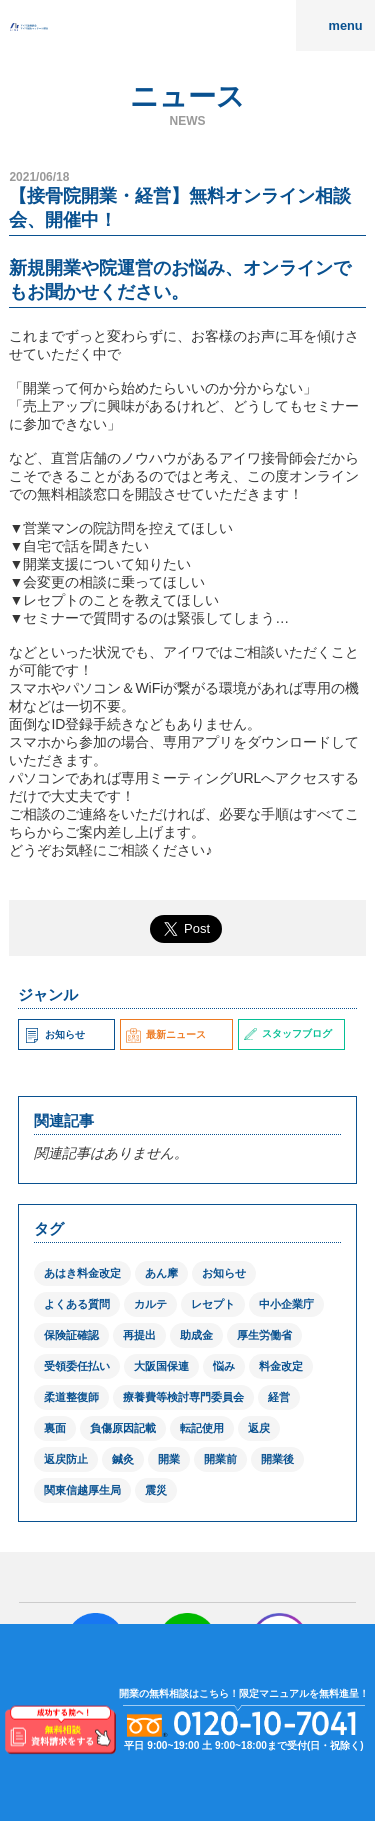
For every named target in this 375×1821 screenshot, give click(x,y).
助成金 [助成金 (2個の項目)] (196, 1335)
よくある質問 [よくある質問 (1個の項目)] (77, 1304)
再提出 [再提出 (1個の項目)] (139, 1335)
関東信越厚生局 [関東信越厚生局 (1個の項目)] (82, 1490)
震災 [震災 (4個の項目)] (156, 1490)
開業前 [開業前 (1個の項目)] (220, 1459)
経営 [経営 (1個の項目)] (279, 1397)
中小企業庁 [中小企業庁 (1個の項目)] (286, 1304)
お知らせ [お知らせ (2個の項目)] (224, 1273)
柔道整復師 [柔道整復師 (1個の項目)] (71, 1397)
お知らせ (54, 1034)
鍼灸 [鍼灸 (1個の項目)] (123, 1459)
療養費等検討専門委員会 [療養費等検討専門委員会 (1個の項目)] (183, 1397)
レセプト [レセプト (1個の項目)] (213, 1304)
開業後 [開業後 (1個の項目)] (277, 1459)
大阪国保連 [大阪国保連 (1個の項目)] (161, 1366)
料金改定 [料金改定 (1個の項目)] (281, 1366)
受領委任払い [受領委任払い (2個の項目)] (77, 1366)
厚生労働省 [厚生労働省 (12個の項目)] (264, 1335)
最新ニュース (166, 1034)
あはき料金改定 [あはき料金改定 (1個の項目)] (82, 1273)
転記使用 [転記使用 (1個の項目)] (202, 1428)
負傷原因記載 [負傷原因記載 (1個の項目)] (123, 1428)
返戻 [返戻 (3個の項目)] (259, 1428)
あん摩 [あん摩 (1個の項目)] (161, 1273)
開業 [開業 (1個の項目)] (169, 1459)
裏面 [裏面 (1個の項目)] (55, 1428)
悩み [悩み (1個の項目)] (224, 1366)
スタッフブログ (287, 1033)
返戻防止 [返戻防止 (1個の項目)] (66, 1459)
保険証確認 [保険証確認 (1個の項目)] (71, 1335)
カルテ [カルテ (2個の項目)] (150, 1304)
